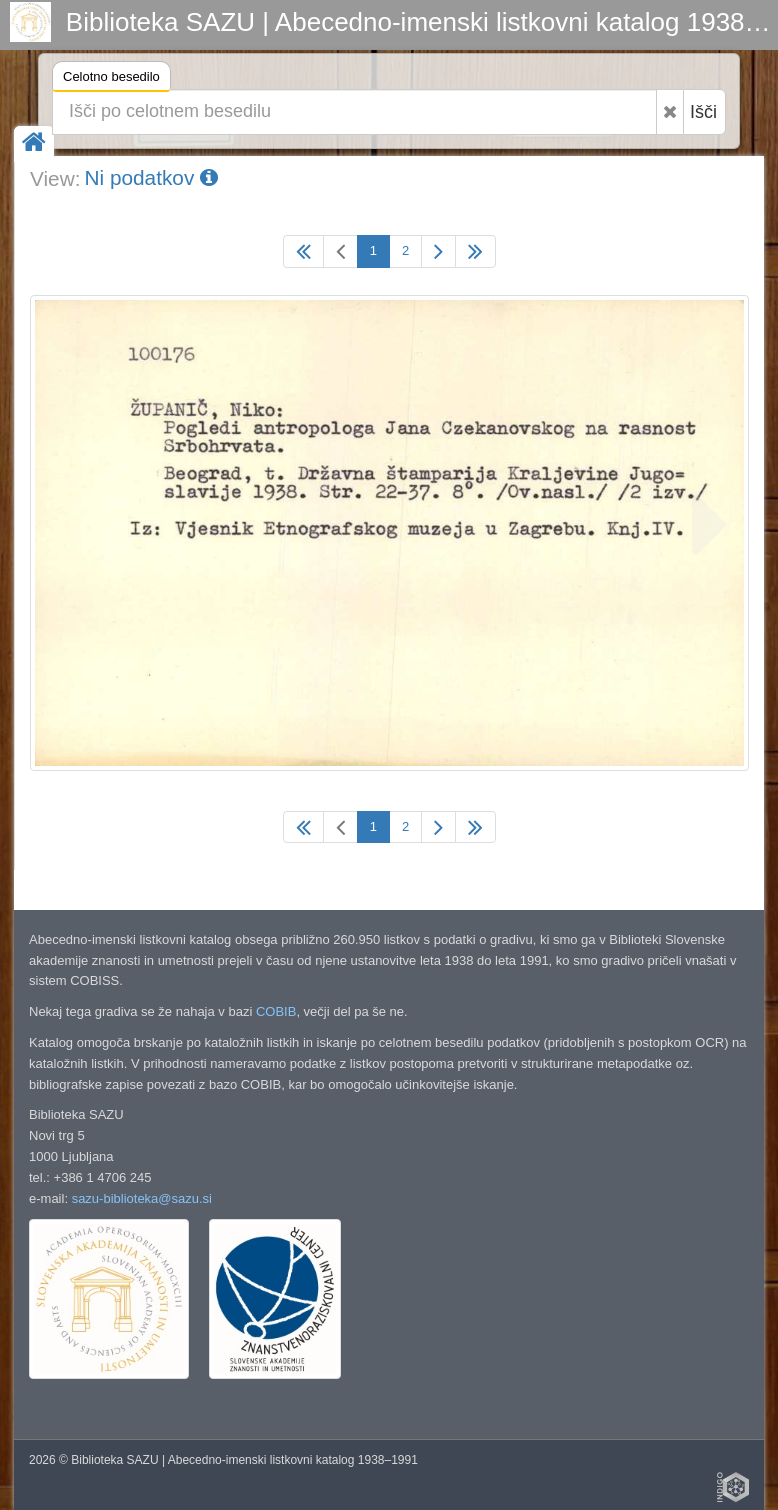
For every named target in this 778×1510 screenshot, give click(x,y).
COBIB (276, 1011)
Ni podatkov (151, 177)
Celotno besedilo (111, 79)
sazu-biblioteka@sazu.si (142, 1198)
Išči (703, 112)
